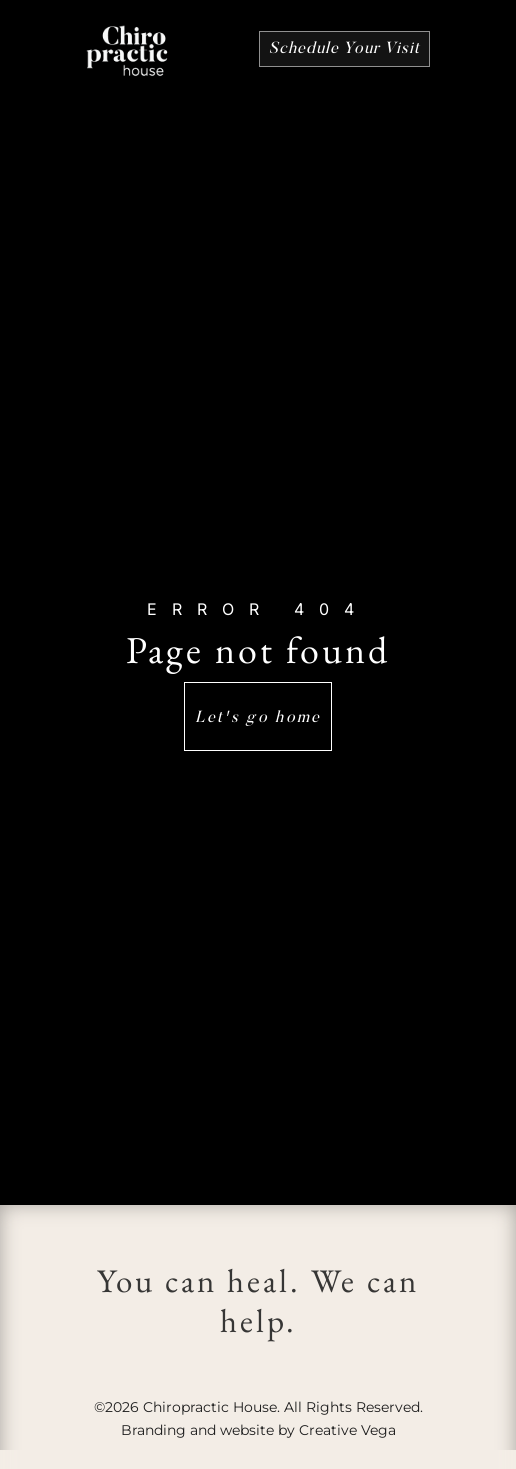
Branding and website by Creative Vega (258, 1430)
